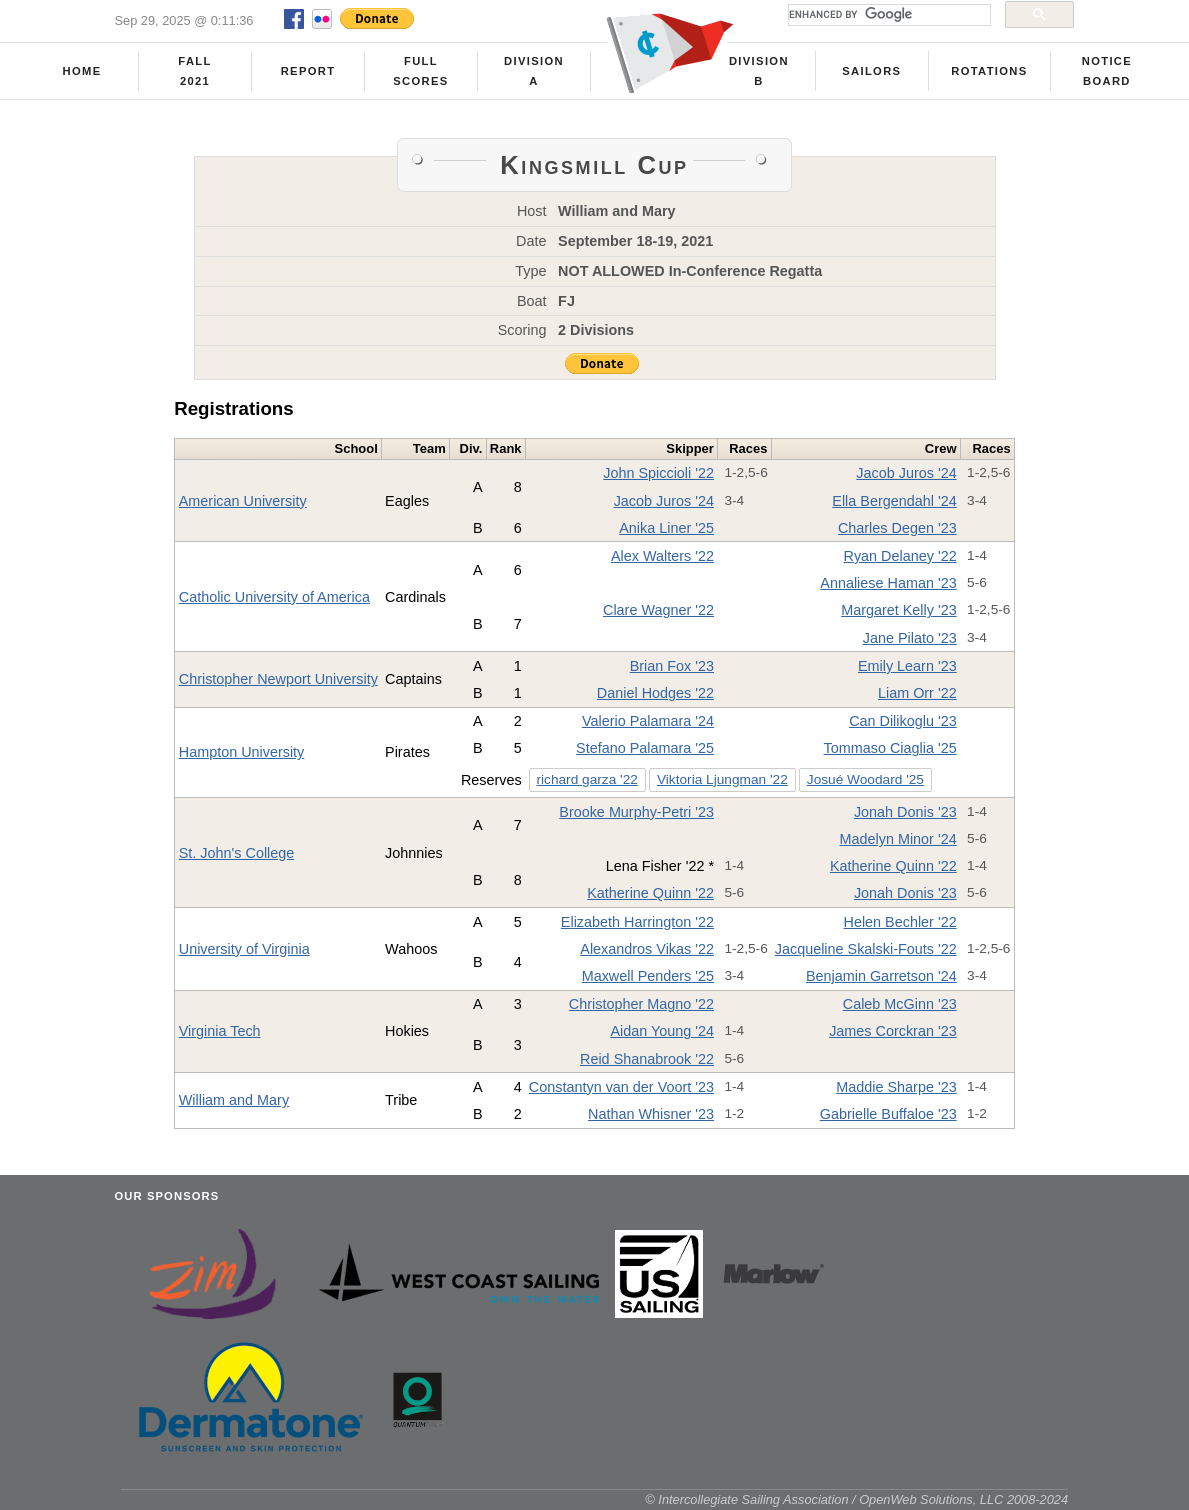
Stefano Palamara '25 (645, 748)
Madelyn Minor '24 (898, 839)
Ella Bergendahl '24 (894, 501)
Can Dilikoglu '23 (903, 721)
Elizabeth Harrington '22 (637, 922)
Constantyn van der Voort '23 (621, 1087)
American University (243, 501)
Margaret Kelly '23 (899, 610)
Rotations (989, 71)
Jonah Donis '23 (905, 812)
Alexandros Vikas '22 (647, 949)
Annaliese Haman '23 (888, 583)
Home (82, 71)
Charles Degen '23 (897, 528)
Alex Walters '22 (662, 556)
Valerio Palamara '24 (648, 721)
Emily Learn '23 (907, 666)
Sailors (871, 71)
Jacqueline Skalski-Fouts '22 (866, 949)
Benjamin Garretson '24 (881, 976)
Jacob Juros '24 (906, 473)
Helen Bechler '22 (900, 922)
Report (308, 71)
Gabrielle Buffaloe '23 (888, 1114)
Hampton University (242, 752)
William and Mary (234, 1100)
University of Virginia (244, 949)
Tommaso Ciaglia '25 (890, 748)
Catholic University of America (274, 597)
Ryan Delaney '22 (900, 556)
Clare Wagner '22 (658, 610)
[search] (887, 15)
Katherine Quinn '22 (893, 866)
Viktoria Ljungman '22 (722, 779)
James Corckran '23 (893, 1031)
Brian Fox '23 (672, 666)
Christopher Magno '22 (641, 1004)
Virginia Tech (220, 1031)
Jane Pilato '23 (910, 638)
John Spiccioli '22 (658, 473)
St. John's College (237, 853)
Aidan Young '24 (662, 1031)
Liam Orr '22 (917, 693)
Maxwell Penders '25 (648, 976)
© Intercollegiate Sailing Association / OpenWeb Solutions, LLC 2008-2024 (856, 1499)
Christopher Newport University (278, 679)
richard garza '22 (586, 779)
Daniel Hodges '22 (655, 693)
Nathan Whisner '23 (651, 1114)
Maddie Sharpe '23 (896, 1087)
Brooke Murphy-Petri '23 (636, 812)
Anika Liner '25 (666, 528)
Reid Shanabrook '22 (647, 1059)
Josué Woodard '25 (865, 779)
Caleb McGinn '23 (900, 1004)
